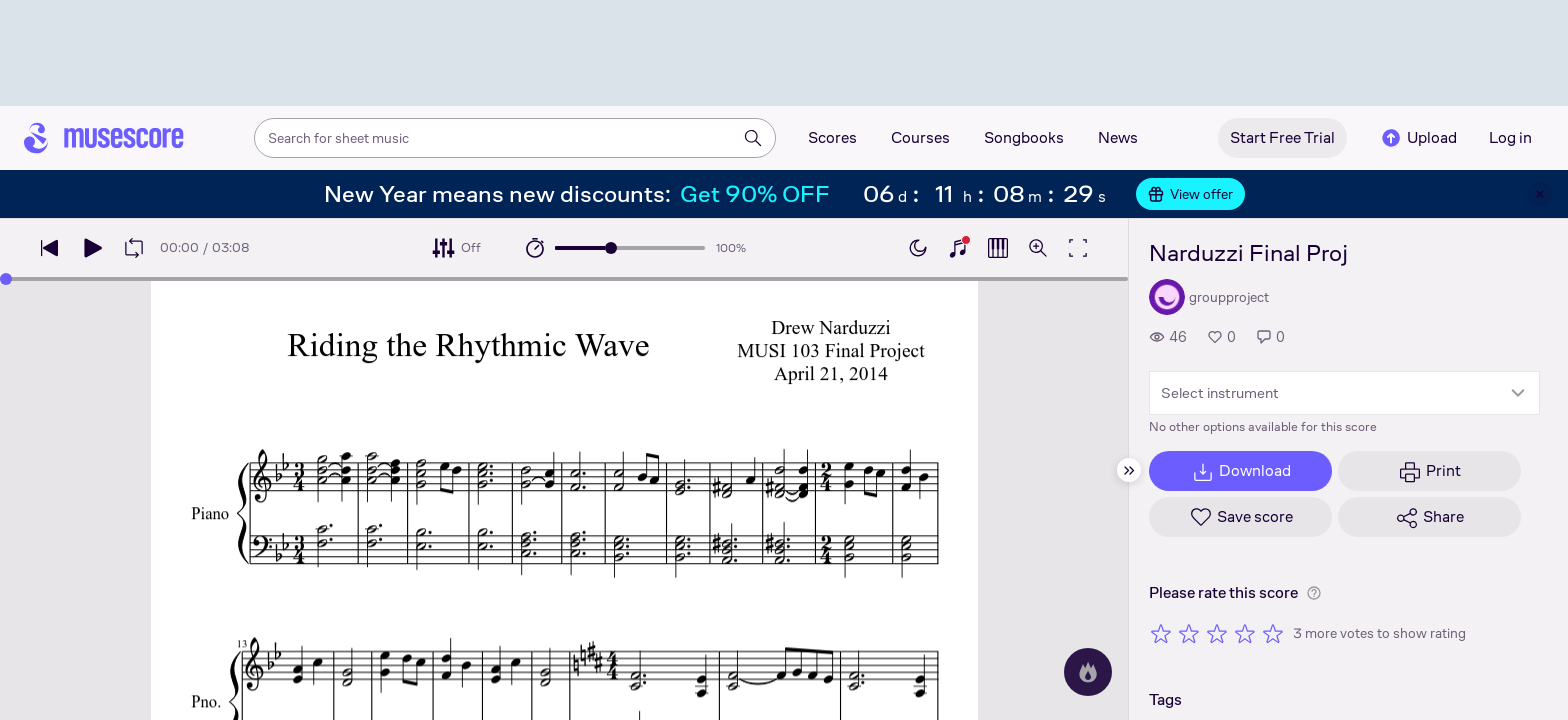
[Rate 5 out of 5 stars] (1273, 633)
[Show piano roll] (998, 248)
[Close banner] (1540, 194)
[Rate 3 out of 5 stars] (1217, 633)
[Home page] (104, 138)
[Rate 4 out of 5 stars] (1245, 633)
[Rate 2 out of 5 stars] (1189, 633)
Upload (1418, 138)
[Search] (753, 138)
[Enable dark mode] (918, 248)
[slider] (611, 248)
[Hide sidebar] (1129, 470)
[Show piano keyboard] (958, 248)
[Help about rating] (1314, 593)
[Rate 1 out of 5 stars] (1161, 633)
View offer (1190, 194)
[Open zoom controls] (1038, 248)
